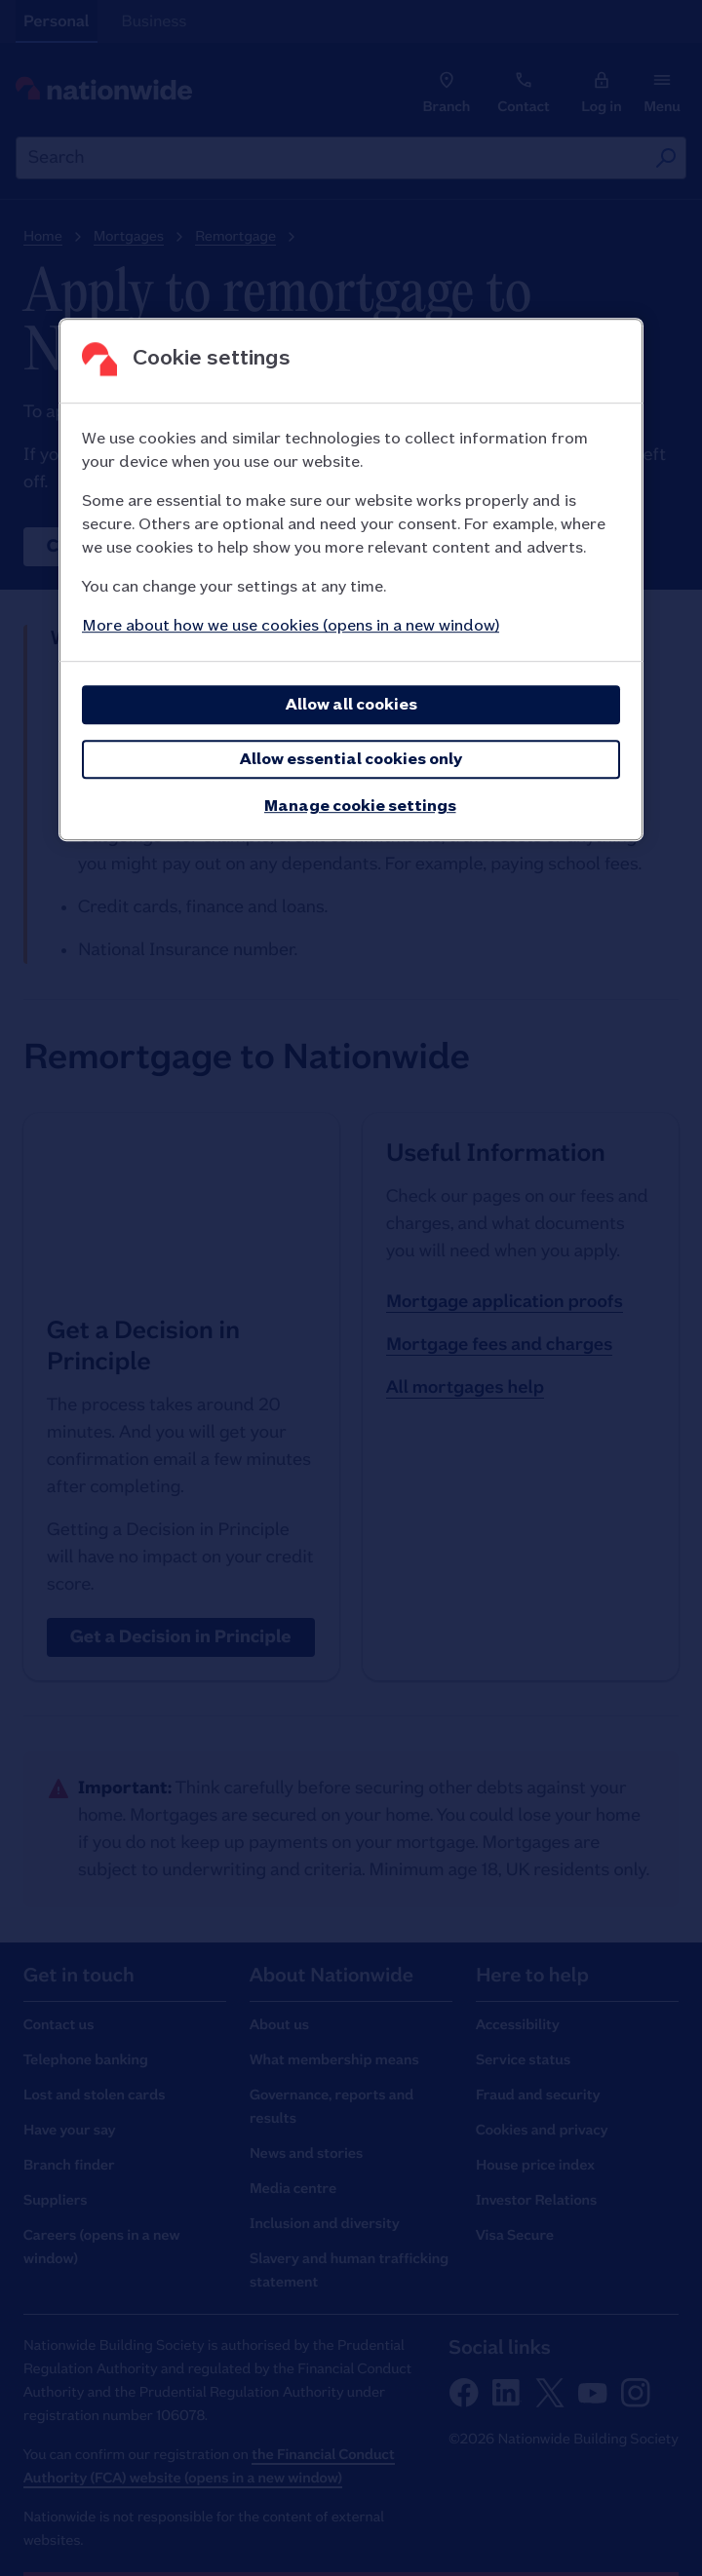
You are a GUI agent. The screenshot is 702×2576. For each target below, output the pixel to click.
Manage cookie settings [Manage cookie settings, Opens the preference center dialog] (360, 806)
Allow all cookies (351, 705)
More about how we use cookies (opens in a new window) (290, 626)
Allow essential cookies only (351, 759)
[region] (351, 580)
